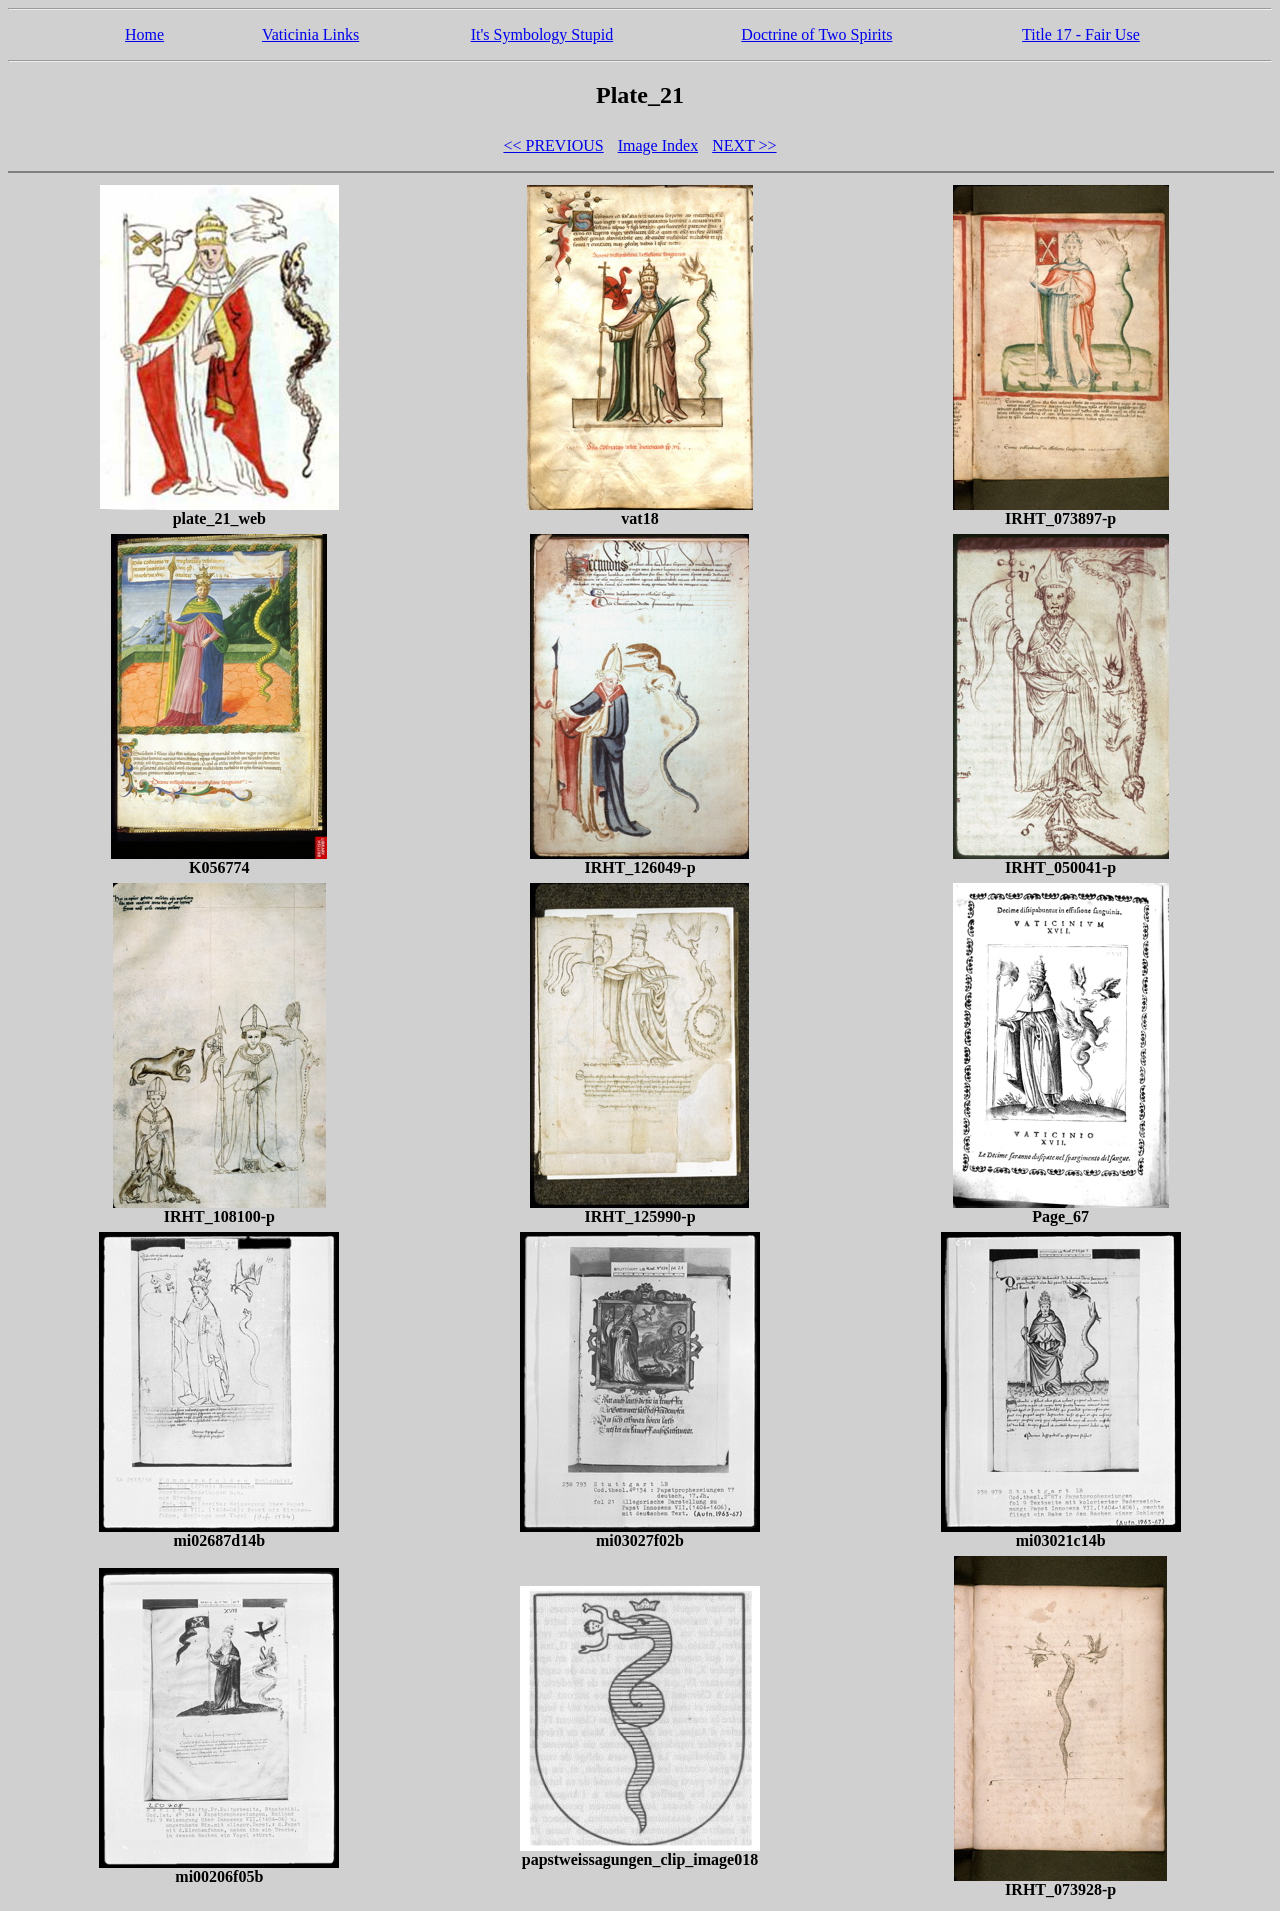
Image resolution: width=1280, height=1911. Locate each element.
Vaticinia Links (310, 34)
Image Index (658, 145)
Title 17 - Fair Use (1081, 34)
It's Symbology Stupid (542, 34)
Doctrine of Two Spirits (816, 34)
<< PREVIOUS (553, 145)
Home (144, 34)
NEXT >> (744, 145)
